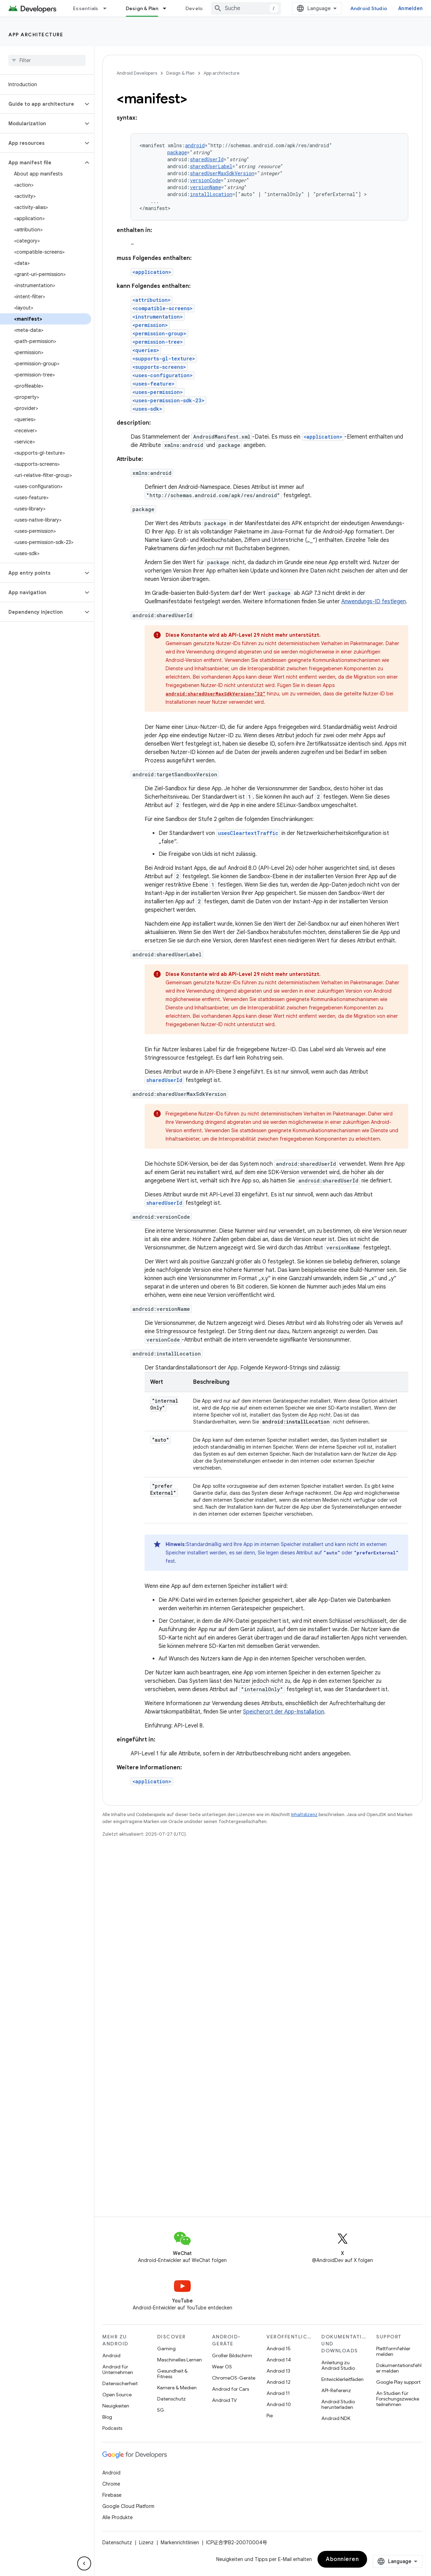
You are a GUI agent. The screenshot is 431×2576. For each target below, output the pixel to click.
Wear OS (222, 2367)
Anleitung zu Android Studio (338, 2365)
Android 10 (278, 2404)
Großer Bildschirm (232, 2355)
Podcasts (112, 2428)
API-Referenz (336, 2390)
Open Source (117, 2394)
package (177, 152)
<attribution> (151, 300)
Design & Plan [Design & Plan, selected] (142, 8)
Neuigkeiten (115, 2406)
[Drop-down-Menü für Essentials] (107, 8)
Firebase (112, 2495)
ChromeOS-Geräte (233, 2378)
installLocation (211, 194)
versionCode (205, 180)
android (195, 145)
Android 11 (278, 2393)
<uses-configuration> (162, 375)
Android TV (224, 2400)
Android (111, 2355)
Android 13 (278, 2371)
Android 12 (278, 2382)
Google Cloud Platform (128, 2506)
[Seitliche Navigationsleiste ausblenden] (84, 2563)
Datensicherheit (120, 2383)
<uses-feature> (153, 383)
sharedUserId (207, 159)
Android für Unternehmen (117, 2369)
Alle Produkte (117, 2517)
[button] (41, 104)
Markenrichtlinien (180, 2542)
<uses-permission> (157, 392)
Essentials (85, 8)
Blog (107, 2417)
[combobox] (246, 8)
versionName (205, 187)
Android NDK (335, 2418)
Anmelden (410, 8)
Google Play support (398, 2382)
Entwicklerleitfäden (342, 2379)
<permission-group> (159, 333)
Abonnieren (342, 2559)
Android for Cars (230, 2389)
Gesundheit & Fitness (172, 2374)
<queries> (145, 350)
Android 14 (278, 2360)
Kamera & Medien (177, 2387)
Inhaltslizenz (304, 1814)
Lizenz (146, 2542)
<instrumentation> (157, 316)
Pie (269, 2415)
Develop (195, 8)
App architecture (35, 34)
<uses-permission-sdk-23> (168, 400)
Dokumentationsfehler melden (399, 2368)
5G (160, 2410)
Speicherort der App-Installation (283, 1711)
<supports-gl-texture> (163, 358)
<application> (151, 272)
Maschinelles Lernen (179, 2360)
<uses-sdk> (147, 408)
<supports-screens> (159, 367)
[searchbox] (47, 60)
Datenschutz (171, 2399)
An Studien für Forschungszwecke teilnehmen (397, 2398)
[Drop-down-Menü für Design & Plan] (167, 8)
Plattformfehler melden (393, 2351)
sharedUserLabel (211, 166)
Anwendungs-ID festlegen (373, 601)
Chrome (111, 2484)
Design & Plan (180, 73)
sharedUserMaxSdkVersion (222, 173)
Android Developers (137, 73)
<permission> (150, 325)
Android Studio (368, 8)
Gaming (166, 2348)
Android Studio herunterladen (338, 2404)
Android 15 (278, 2348)
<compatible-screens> (162, 308)
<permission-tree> (157, 341)
